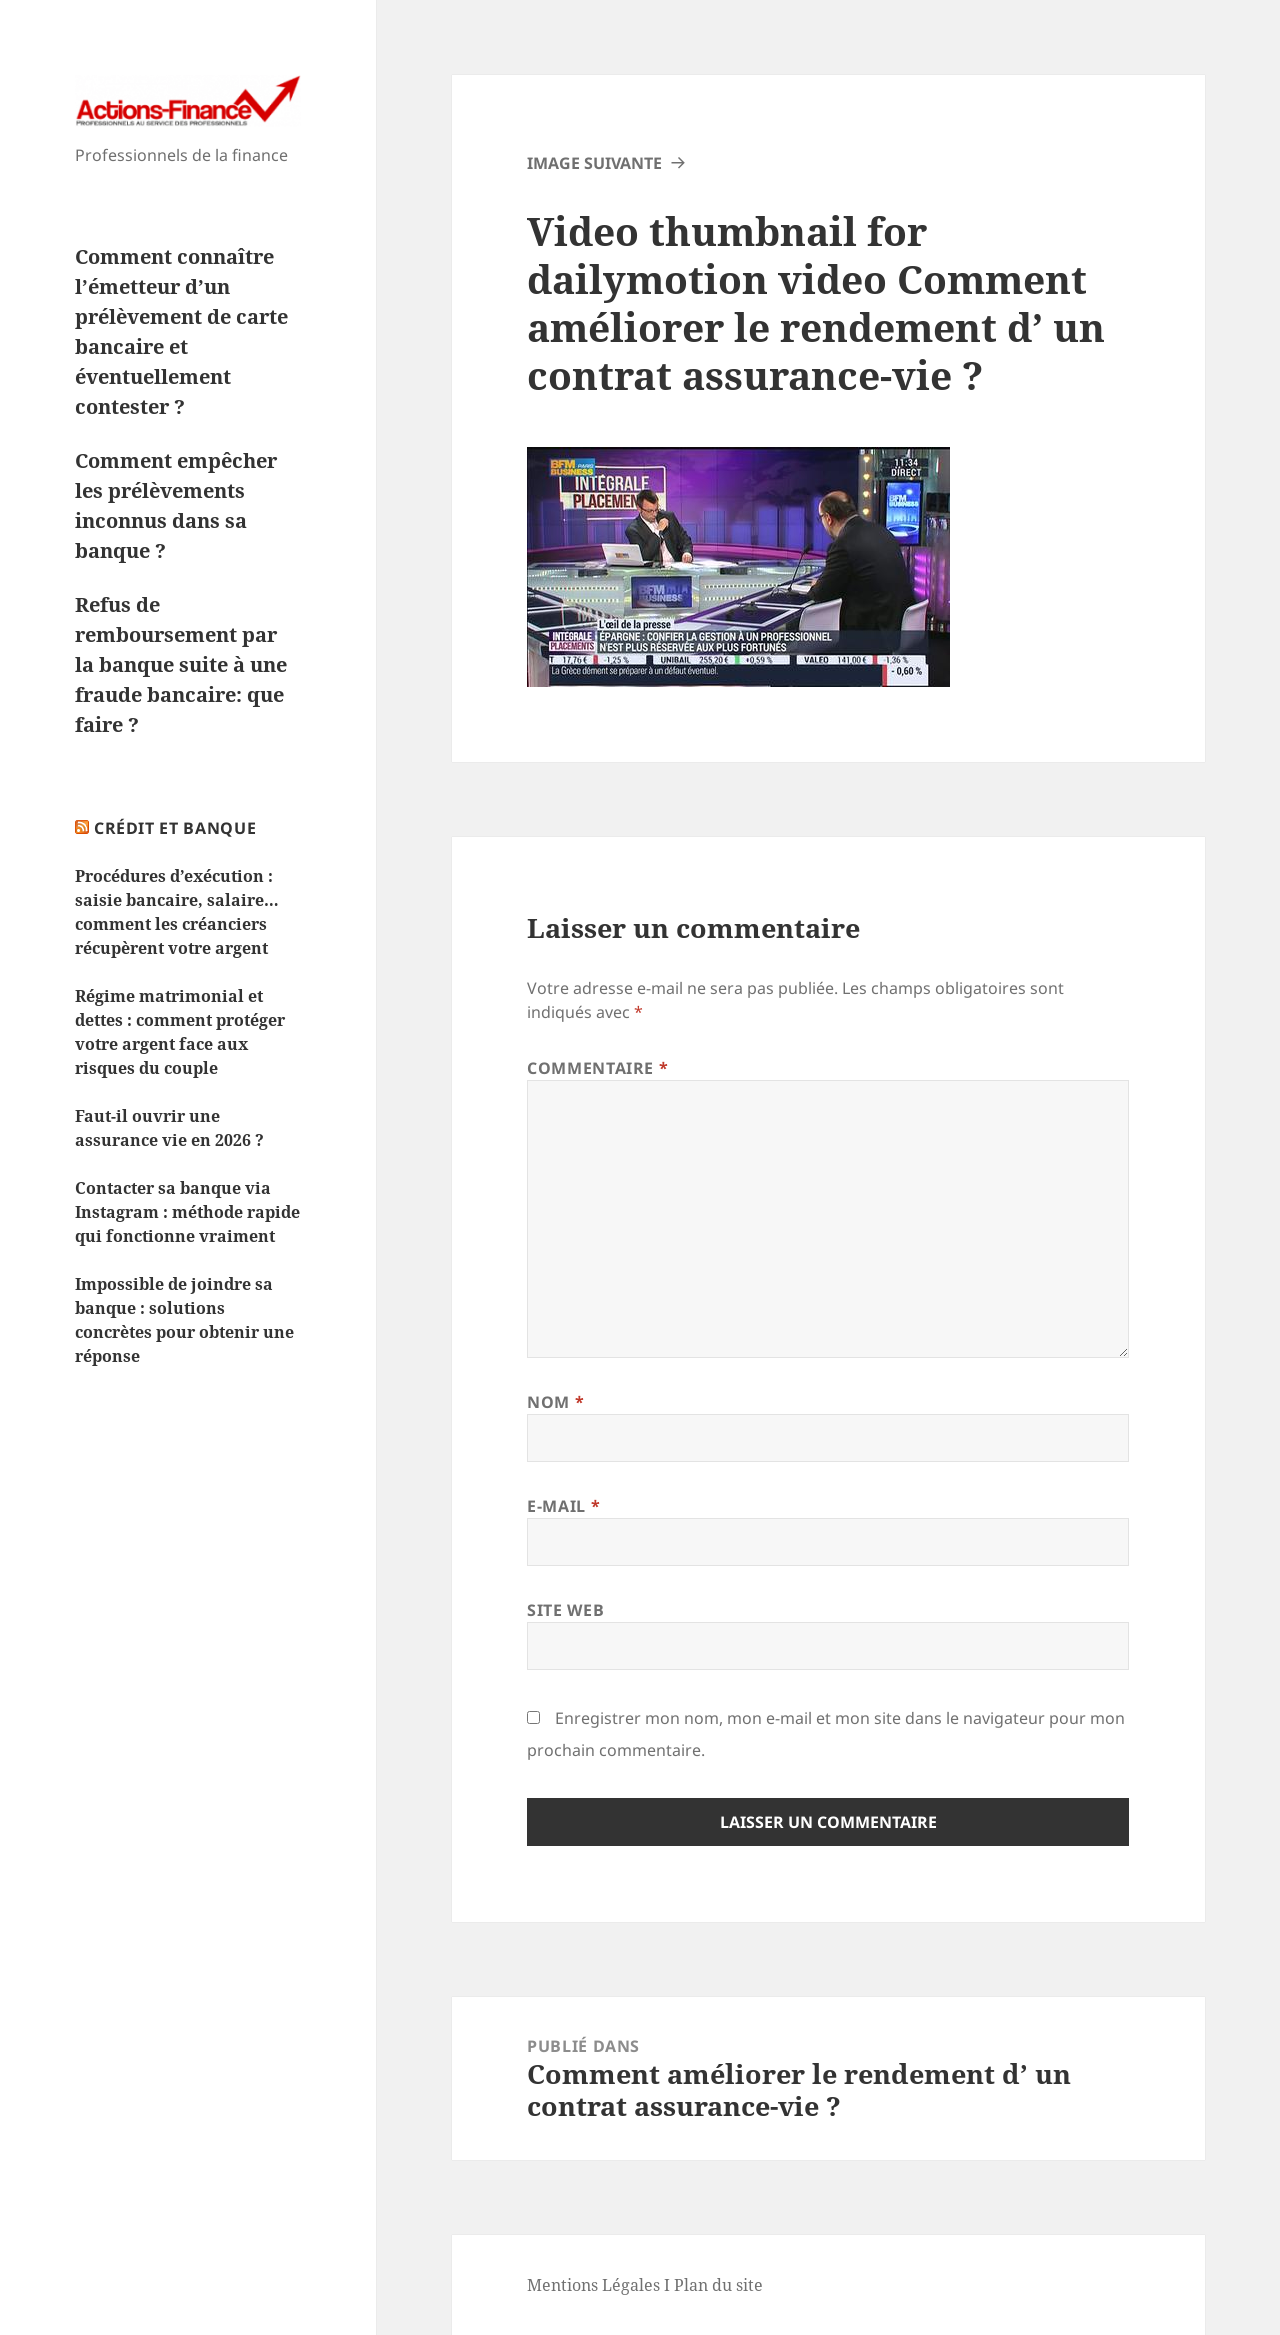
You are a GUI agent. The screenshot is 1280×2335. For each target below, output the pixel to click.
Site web (565, 1610)
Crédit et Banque (175, 828)
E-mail (563, 1506)
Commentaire (597, 1068)
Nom (555, 1402)
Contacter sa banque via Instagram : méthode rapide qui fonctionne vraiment (187, 1212)
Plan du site (718, 2285)
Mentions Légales (593, 2285)
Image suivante (594, 163)
